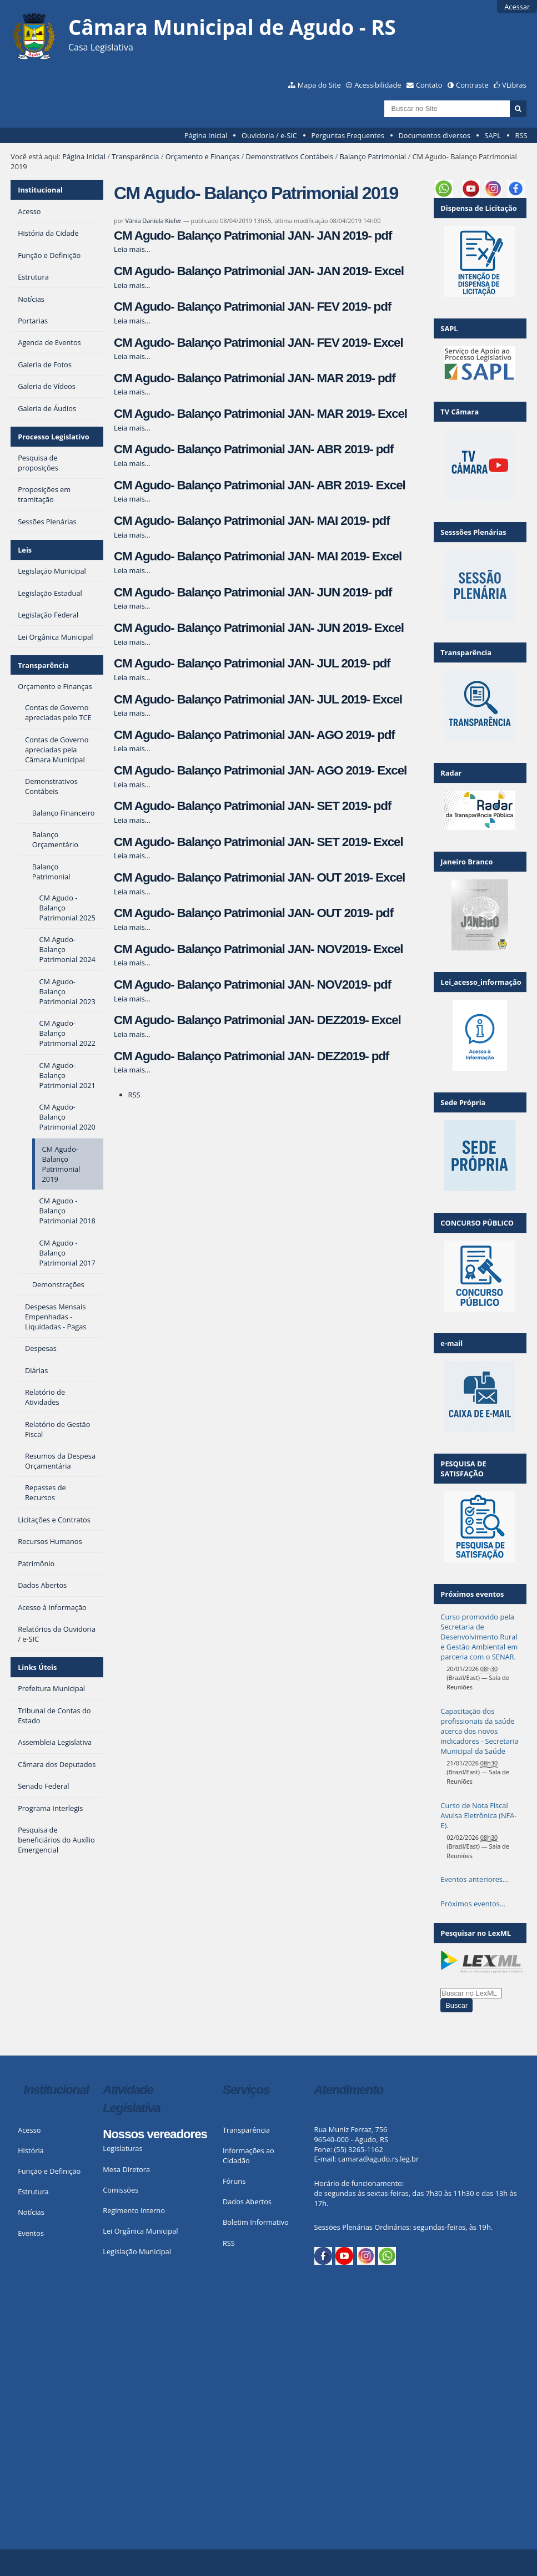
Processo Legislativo (53, 437)
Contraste (472, 85)
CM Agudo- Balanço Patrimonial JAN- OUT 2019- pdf (253, 913)
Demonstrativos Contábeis (289, 156)
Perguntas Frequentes (347, 135)
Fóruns (234, 2181)
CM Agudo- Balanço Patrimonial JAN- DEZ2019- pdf (251, 1056)
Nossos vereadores (155, 2134)
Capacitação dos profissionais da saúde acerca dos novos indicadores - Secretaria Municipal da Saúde (479, 1731)
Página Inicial (206, 135)
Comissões (120, 2190)
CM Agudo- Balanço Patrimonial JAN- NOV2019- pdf (252, 984)
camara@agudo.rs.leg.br (378, 2159)
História (31, 2150)
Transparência (135, 156)
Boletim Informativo (256, 2222)
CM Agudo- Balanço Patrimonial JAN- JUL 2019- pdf (252, 663)
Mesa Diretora (126, 2169)
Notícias (31, 2212)
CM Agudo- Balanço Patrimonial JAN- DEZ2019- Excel (257, 1020)
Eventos (31, 2233)
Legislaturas (122, 2148)
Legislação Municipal (137, 2251)
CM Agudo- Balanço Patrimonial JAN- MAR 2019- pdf (254, 378)
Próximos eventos (472, 1594)
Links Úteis (37, 1667)
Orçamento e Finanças (202, 156)
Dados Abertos (247, 2201)
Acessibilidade (377, 85)
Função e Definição (49, 2171)
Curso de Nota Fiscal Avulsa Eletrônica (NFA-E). (478, 1815)
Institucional (40, 190)
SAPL (492, 135)
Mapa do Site (319, 85)
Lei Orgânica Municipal (140, 2231)
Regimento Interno (134, 2210)
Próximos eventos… (472, 1904)
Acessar (517, 7)
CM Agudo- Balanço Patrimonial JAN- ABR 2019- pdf (253, 449)
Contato (429, 85)
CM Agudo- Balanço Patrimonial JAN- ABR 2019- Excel (259, 485)
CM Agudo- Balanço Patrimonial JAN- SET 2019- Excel (258, 842)
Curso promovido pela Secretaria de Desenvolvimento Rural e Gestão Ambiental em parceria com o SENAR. (479, 1637)
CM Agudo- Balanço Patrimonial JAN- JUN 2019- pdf (253, 592)
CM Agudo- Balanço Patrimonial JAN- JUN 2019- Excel (259, 628)
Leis (25, 550)
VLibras (514, 85)
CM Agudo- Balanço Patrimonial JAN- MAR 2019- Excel (260, 414)
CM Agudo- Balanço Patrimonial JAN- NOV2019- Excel (258, 949)
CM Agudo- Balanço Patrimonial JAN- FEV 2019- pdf (252, 306)
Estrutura (33, 2192)
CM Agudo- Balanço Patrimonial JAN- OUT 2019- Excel (259, 877)
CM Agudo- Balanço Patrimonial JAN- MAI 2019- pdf (252, 521)
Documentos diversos (434, 135)
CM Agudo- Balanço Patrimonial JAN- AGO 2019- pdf (254, 735)
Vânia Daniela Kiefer (153, 220)
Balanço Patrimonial (373, 156)
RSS (521, 135)
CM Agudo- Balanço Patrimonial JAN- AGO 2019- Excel (260, 770)
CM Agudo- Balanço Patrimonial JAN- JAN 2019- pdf (253, 235)
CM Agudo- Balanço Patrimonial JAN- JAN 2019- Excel (259, 271)
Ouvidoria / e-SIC (269, 135)
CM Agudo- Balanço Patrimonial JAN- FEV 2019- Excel (258, 343)
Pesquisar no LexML (475, 1933)
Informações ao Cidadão (248, 2155)
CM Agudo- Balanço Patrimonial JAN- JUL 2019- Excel (258, 699)
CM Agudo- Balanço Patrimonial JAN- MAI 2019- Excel (258, 556)
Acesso (29, 2130)
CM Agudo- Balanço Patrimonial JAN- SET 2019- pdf (252, 806)
